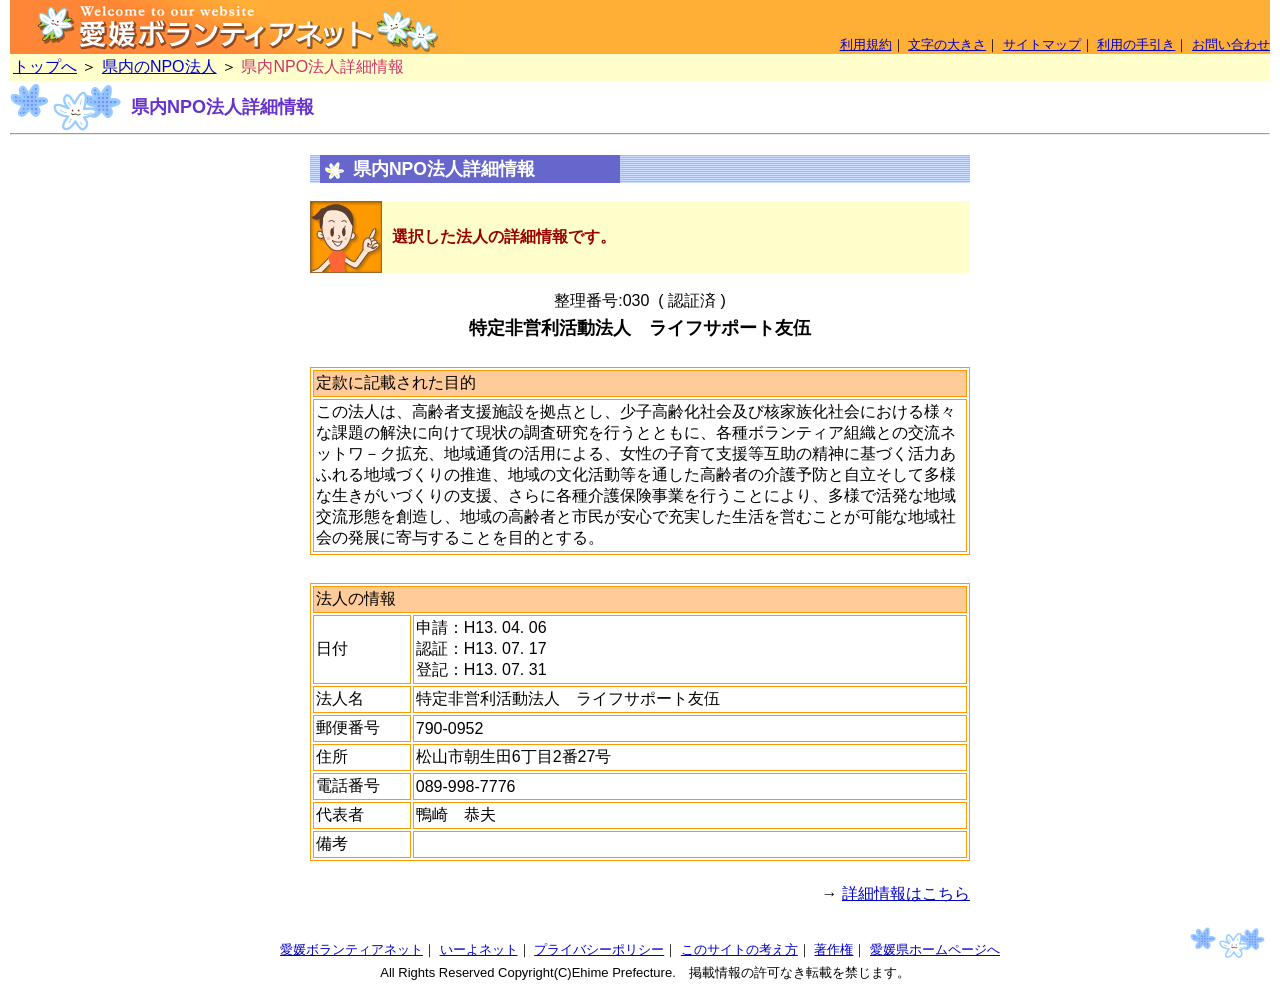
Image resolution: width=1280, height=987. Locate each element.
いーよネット (479, 949)
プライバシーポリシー (599, 949)
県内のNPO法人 (159, 66)
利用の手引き (1136, 44)
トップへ (45, 66)
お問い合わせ (1231, 44)
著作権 (833, 949)
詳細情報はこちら (906, 893)
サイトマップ (1042, 44)
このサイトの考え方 (739, 949)
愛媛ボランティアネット (351, 949)
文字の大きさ (947, 44)
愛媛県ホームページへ (935, 949)
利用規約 (866, 44)
